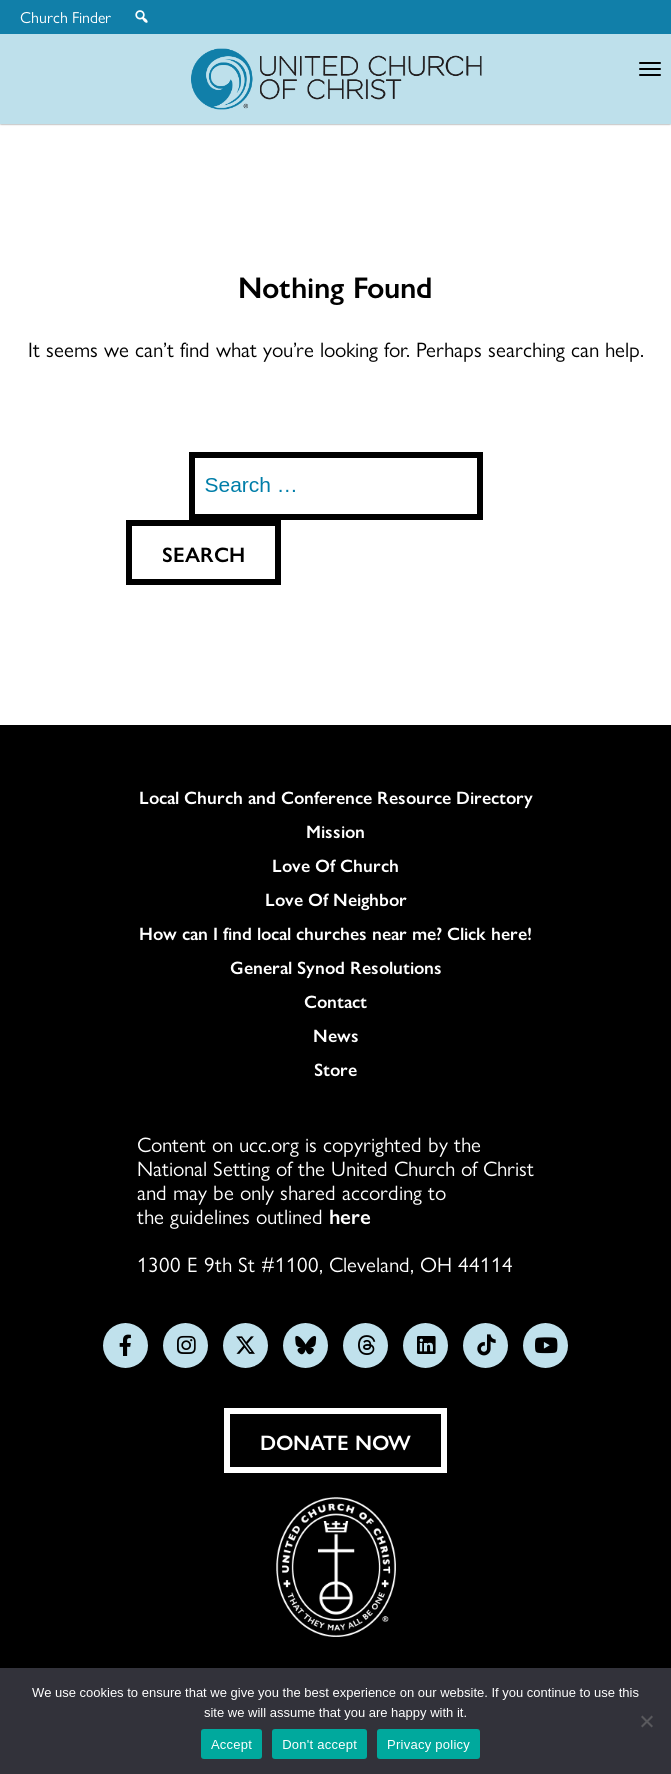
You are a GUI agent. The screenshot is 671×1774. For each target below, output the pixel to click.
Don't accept (319, 1744)
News (336, 1035)
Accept (231, 1744)
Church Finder (65, 17)
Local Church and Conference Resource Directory (336, 797)
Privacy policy (428, 1744)
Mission (335, 831)
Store (335, 1069)
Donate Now (335, 1441)
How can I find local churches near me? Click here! (335, 933)
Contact (335, 1001)
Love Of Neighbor (336, 899)
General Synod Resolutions (336, 967)
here (350, 1215)
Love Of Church (335, 865)
